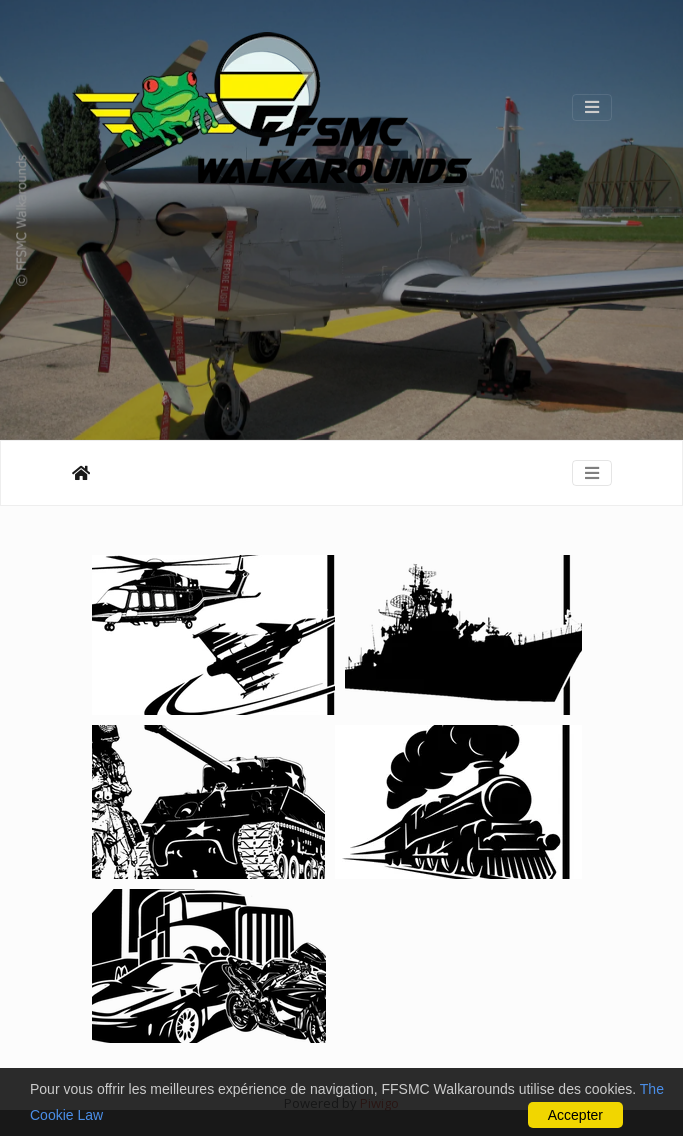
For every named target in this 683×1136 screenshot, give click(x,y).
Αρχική (81, 473)
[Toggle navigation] (592, 107)
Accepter (575, 1115)
